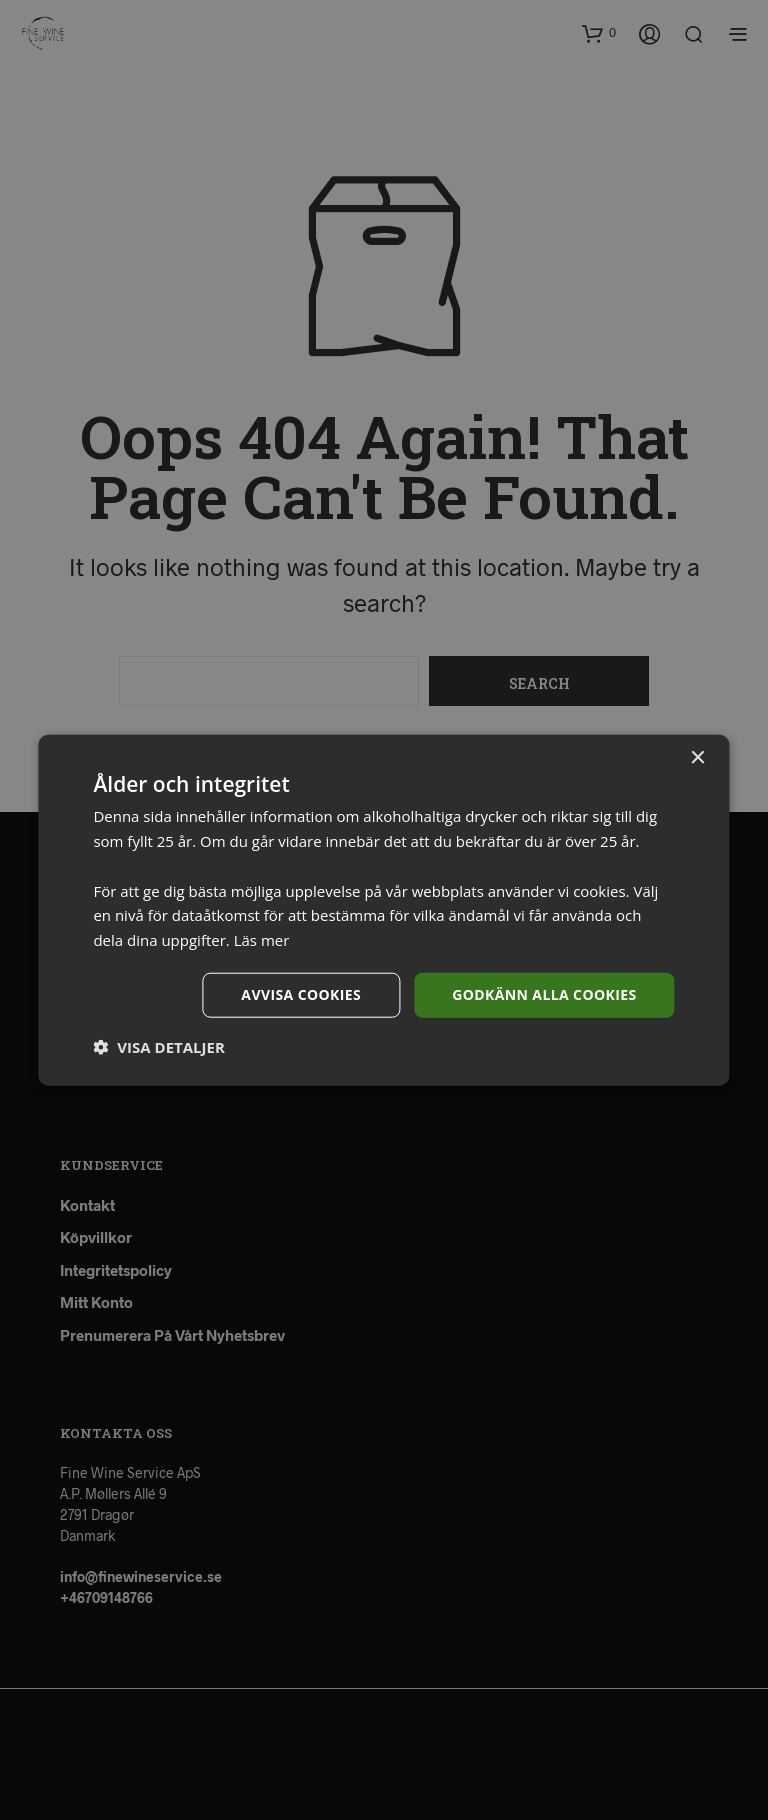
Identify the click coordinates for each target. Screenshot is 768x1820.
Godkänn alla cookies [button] (544, 994)
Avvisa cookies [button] (301, 994)
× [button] (697, 758)
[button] (158, 1046)
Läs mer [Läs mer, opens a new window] (262, 940)
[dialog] (384, 910)
